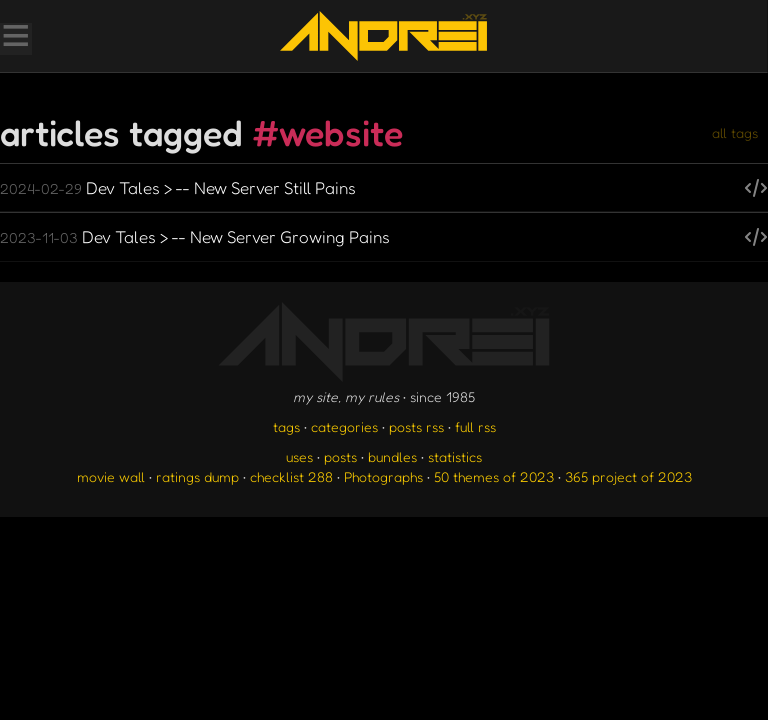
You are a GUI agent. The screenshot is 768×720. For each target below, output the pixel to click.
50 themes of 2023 (494, 476)
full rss (475, 426)
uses (299, 456)
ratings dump (197, 476)
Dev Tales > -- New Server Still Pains (178, 187)
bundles (392, 456)
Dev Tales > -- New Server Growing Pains (195, 236)
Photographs (383, 476)
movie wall (111, 476)
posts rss (416, 426)
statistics (455, 456)
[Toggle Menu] (15, 38)
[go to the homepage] (383, 36)
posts (340, 456)
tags (286, 426)
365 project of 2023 (628, 476)
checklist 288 (291, 476)
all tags (735, 132)
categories (344, 426)
